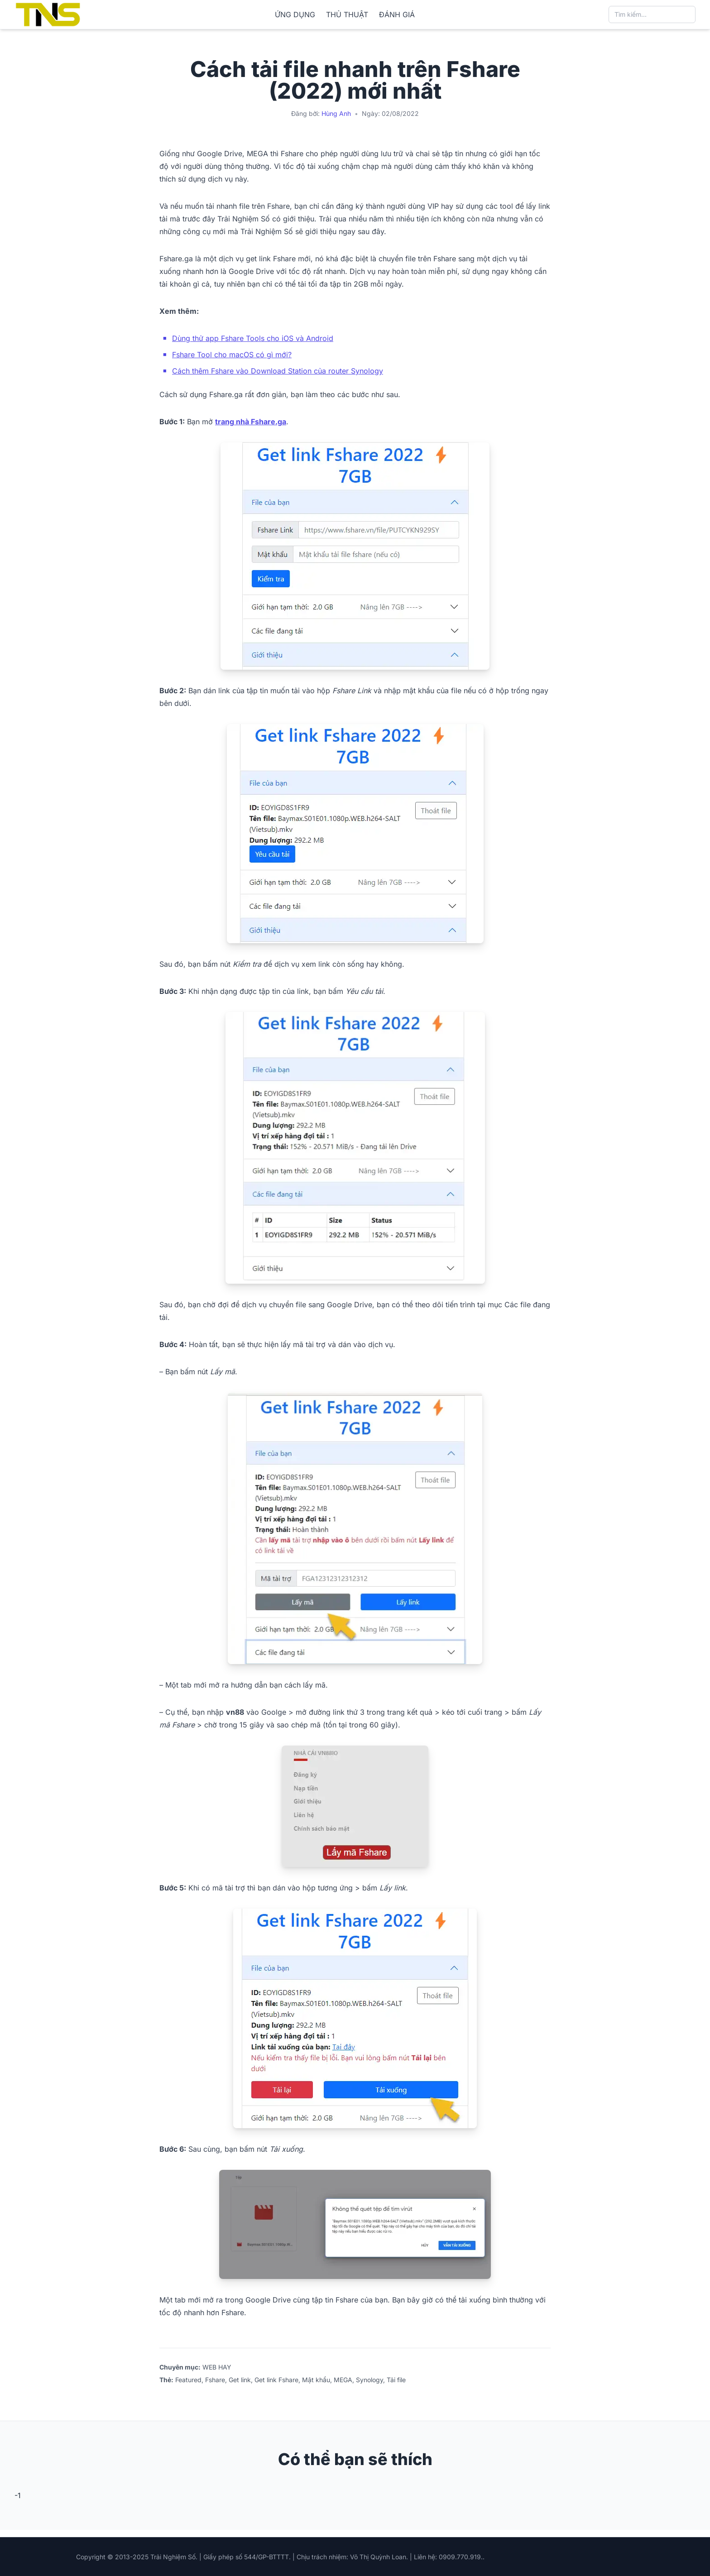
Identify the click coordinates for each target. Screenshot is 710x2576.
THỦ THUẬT (347, 14)
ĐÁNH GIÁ (397, 14)
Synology (369, 2380)
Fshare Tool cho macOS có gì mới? (232, 354)
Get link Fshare (276, 2380)
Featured (188, 2380)
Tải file (396, 2380)
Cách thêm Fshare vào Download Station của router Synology (277, 370)
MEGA (343, 2380)
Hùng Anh (336, 113)
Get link (240, 2380)
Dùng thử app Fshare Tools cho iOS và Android (252, 338)
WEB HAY (216, 2367)
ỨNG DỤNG (295, 14)
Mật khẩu (316, 2380)
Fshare (215, 2380)
